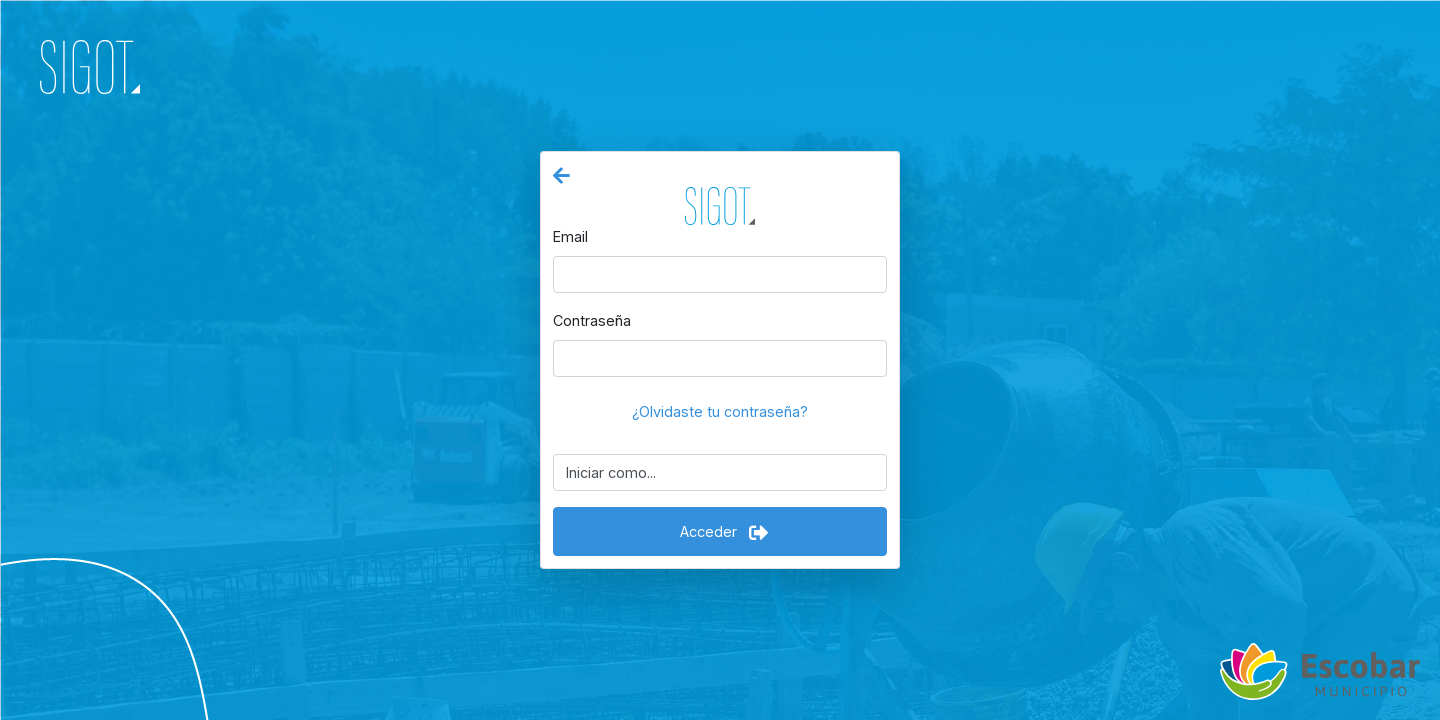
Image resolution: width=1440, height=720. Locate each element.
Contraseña (592, 320)
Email (570, 236)
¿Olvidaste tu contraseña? (720, 411)
